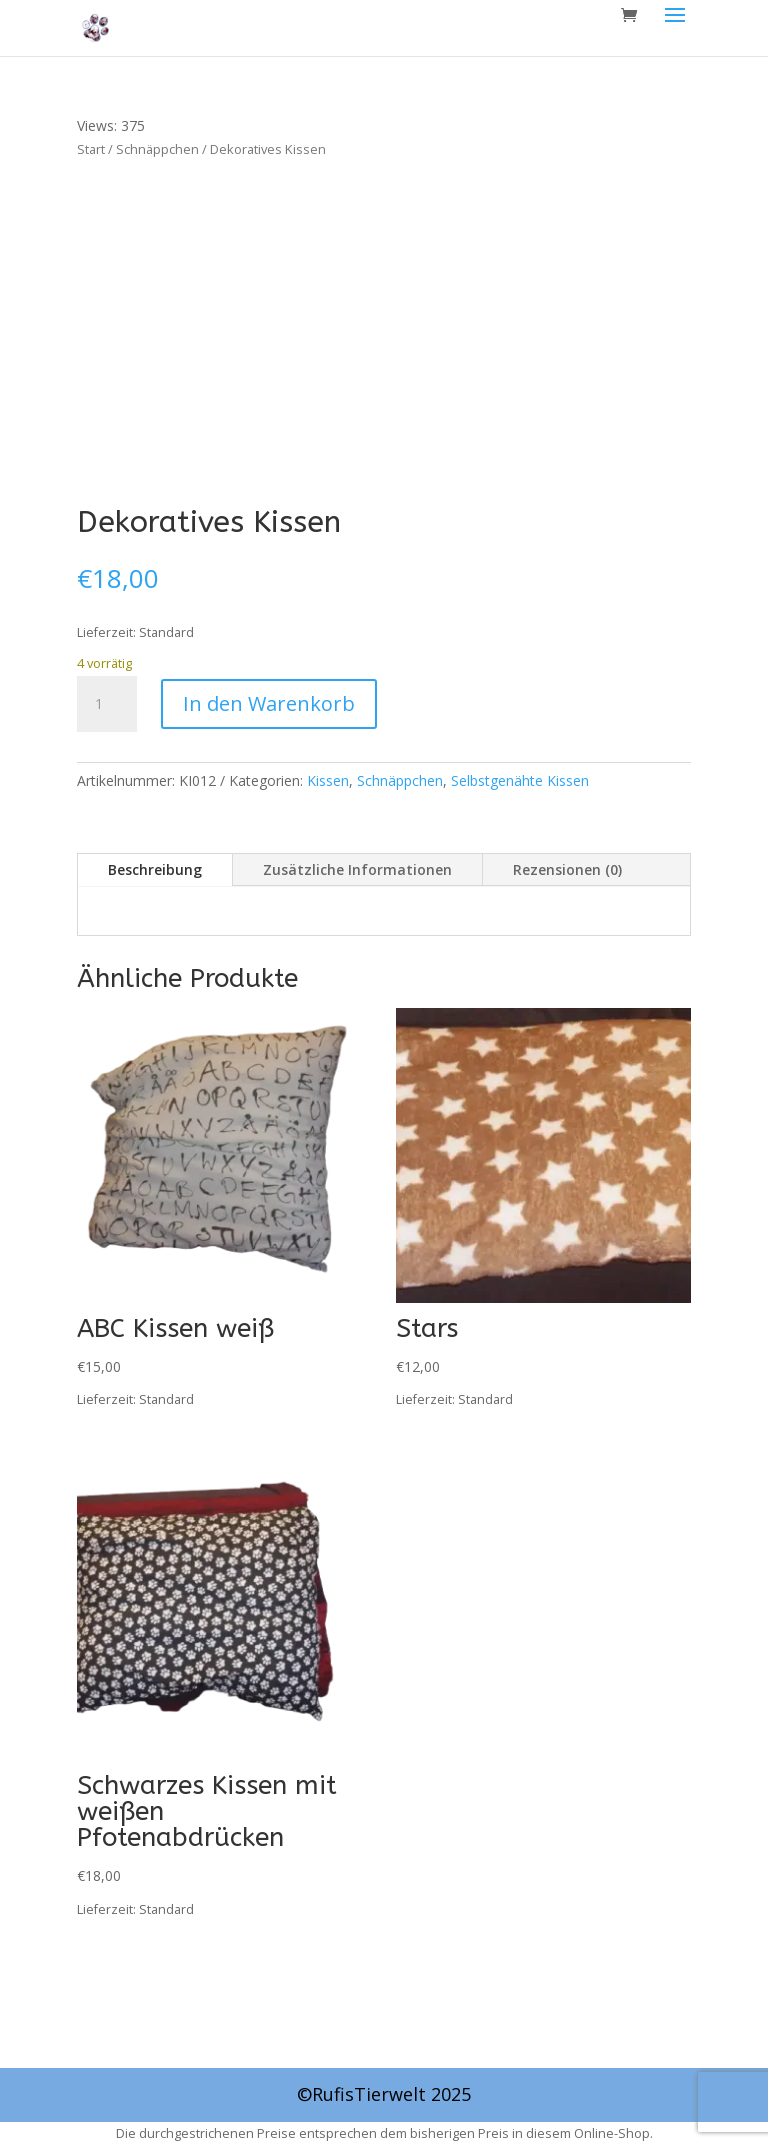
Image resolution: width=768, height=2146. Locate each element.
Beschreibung (155, 869)
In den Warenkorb (269, 703)
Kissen (328, 780)
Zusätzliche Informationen (357, 869)
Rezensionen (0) (567, 869)
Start (91, 149)
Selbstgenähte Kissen (520, 780)
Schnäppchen (157, 149)
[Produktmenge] (107, 704)
